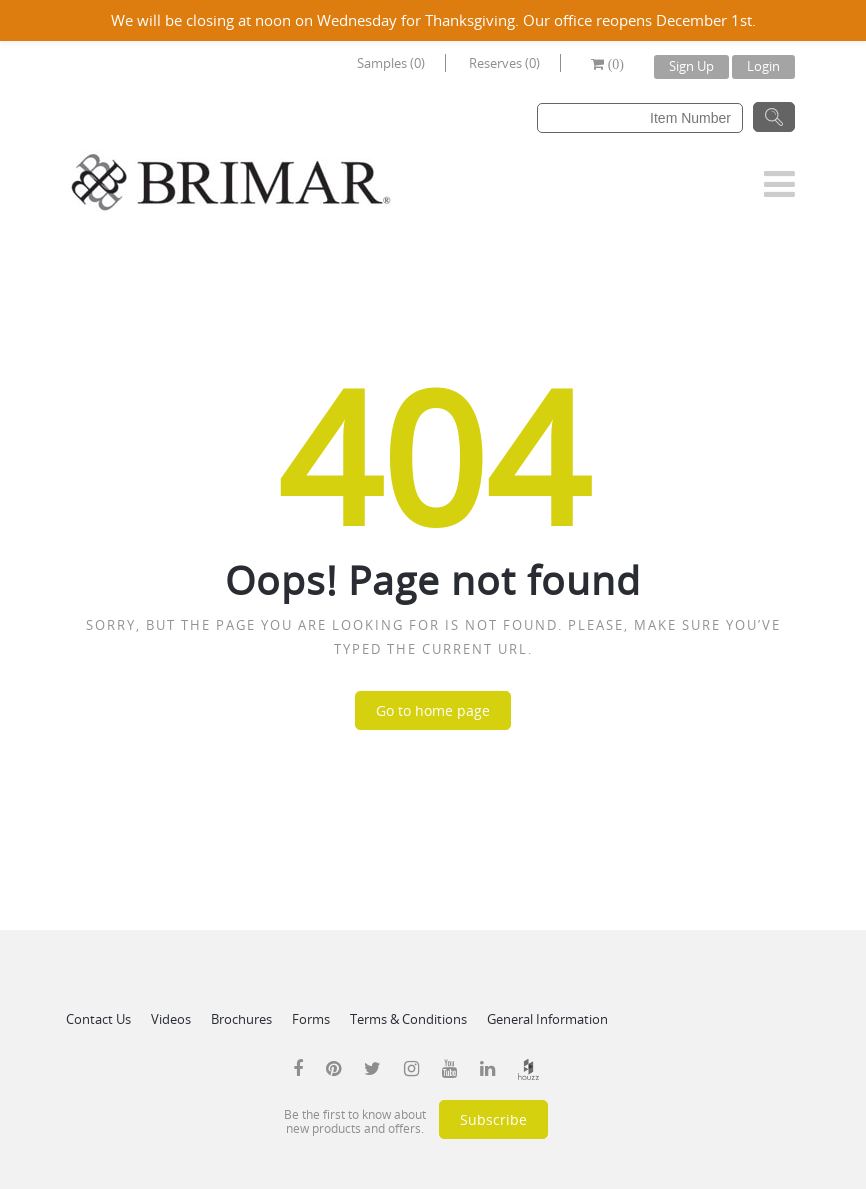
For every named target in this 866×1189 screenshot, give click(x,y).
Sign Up (691, 66)
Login (763, 66)
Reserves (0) (504, 63)
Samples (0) (391, 63)
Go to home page (433, 710)
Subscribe (493, 1119)
